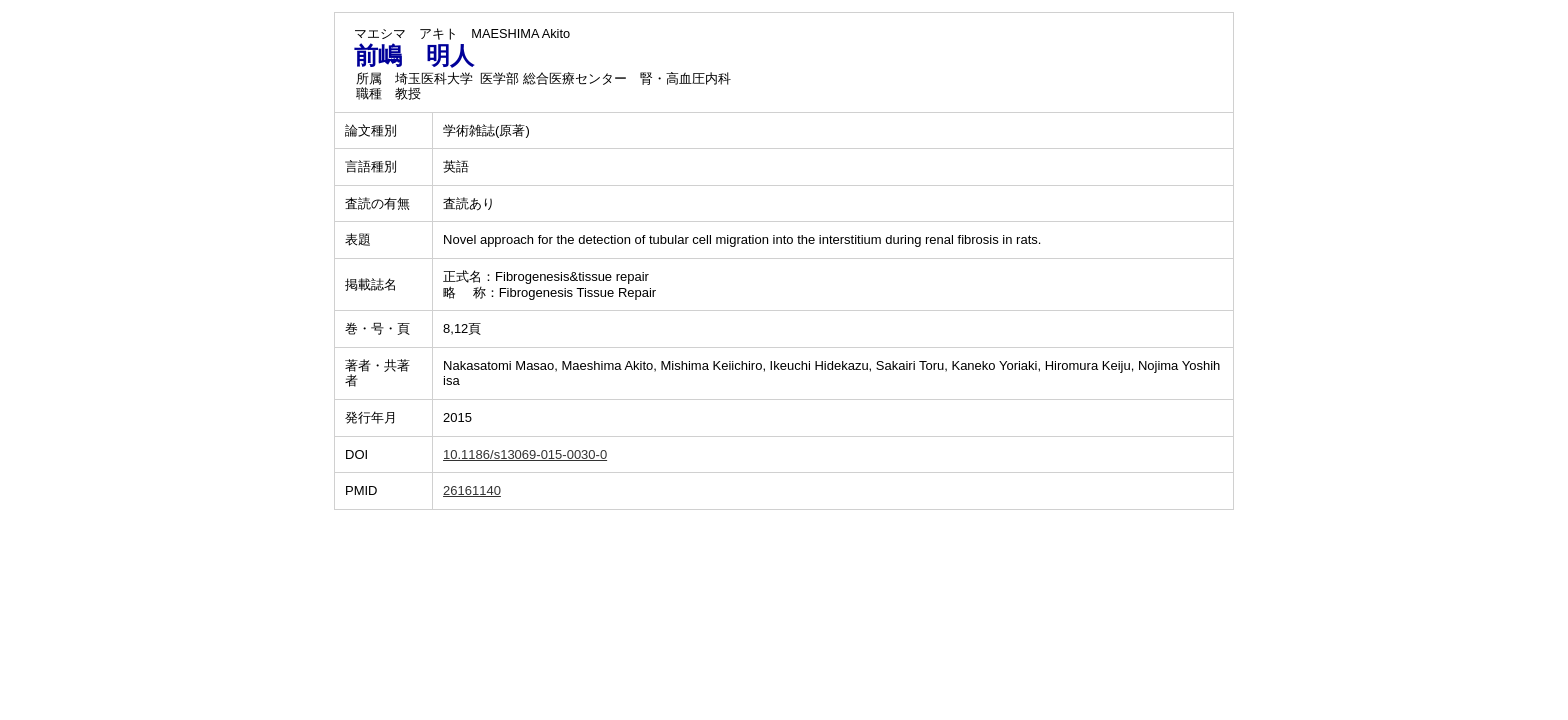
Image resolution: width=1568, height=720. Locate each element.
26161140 (472, 490)
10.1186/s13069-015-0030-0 (525, 454)
